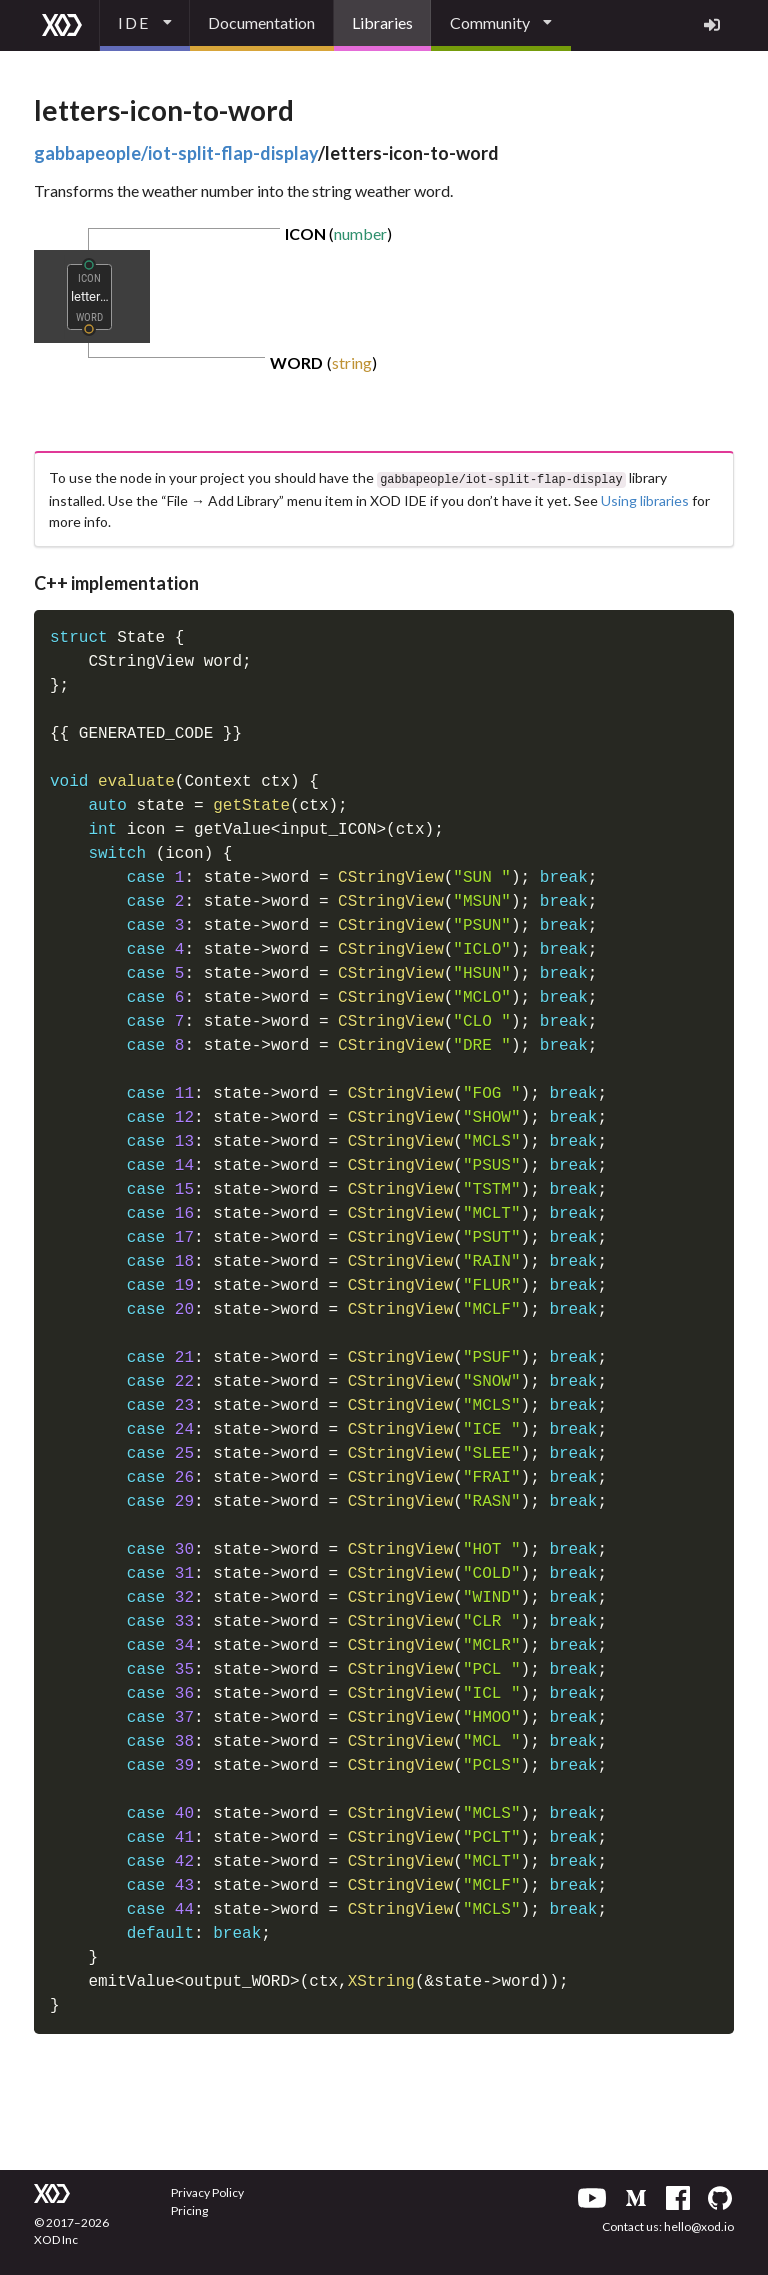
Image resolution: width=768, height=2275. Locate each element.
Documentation (261, 22)
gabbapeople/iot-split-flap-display (176, 153)
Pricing (189, 2208)
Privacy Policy (207, 2190)
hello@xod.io (699, 2224)
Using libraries (645, 498)
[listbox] (145, 25)
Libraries (382, 22)
